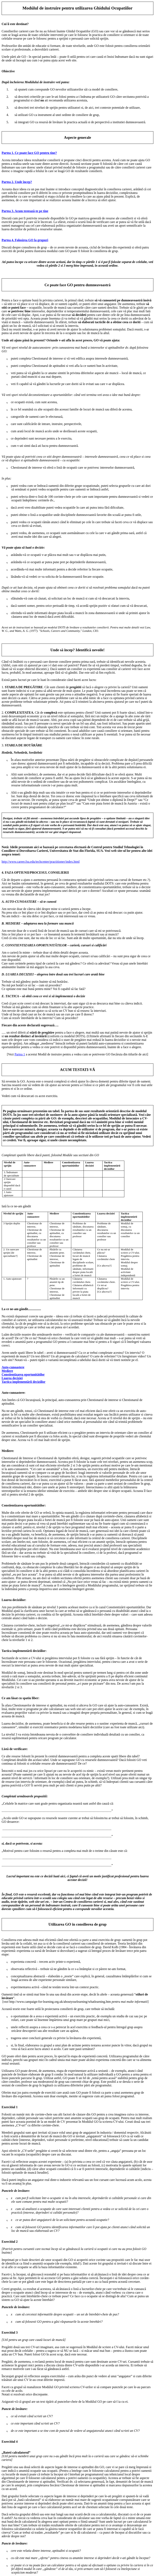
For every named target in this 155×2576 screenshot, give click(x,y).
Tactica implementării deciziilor (23, 1381)
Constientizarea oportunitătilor (23, 1374)
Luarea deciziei (12, 1378)
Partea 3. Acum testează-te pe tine (25, 211)
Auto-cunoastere (13, 1367)
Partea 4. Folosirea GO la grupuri (25, 240)
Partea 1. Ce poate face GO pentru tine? (29, 153)
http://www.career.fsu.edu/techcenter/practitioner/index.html (41, 861)
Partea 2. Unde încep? (17, 182)
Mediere (7, 1371)
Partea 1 (20, 1054)
